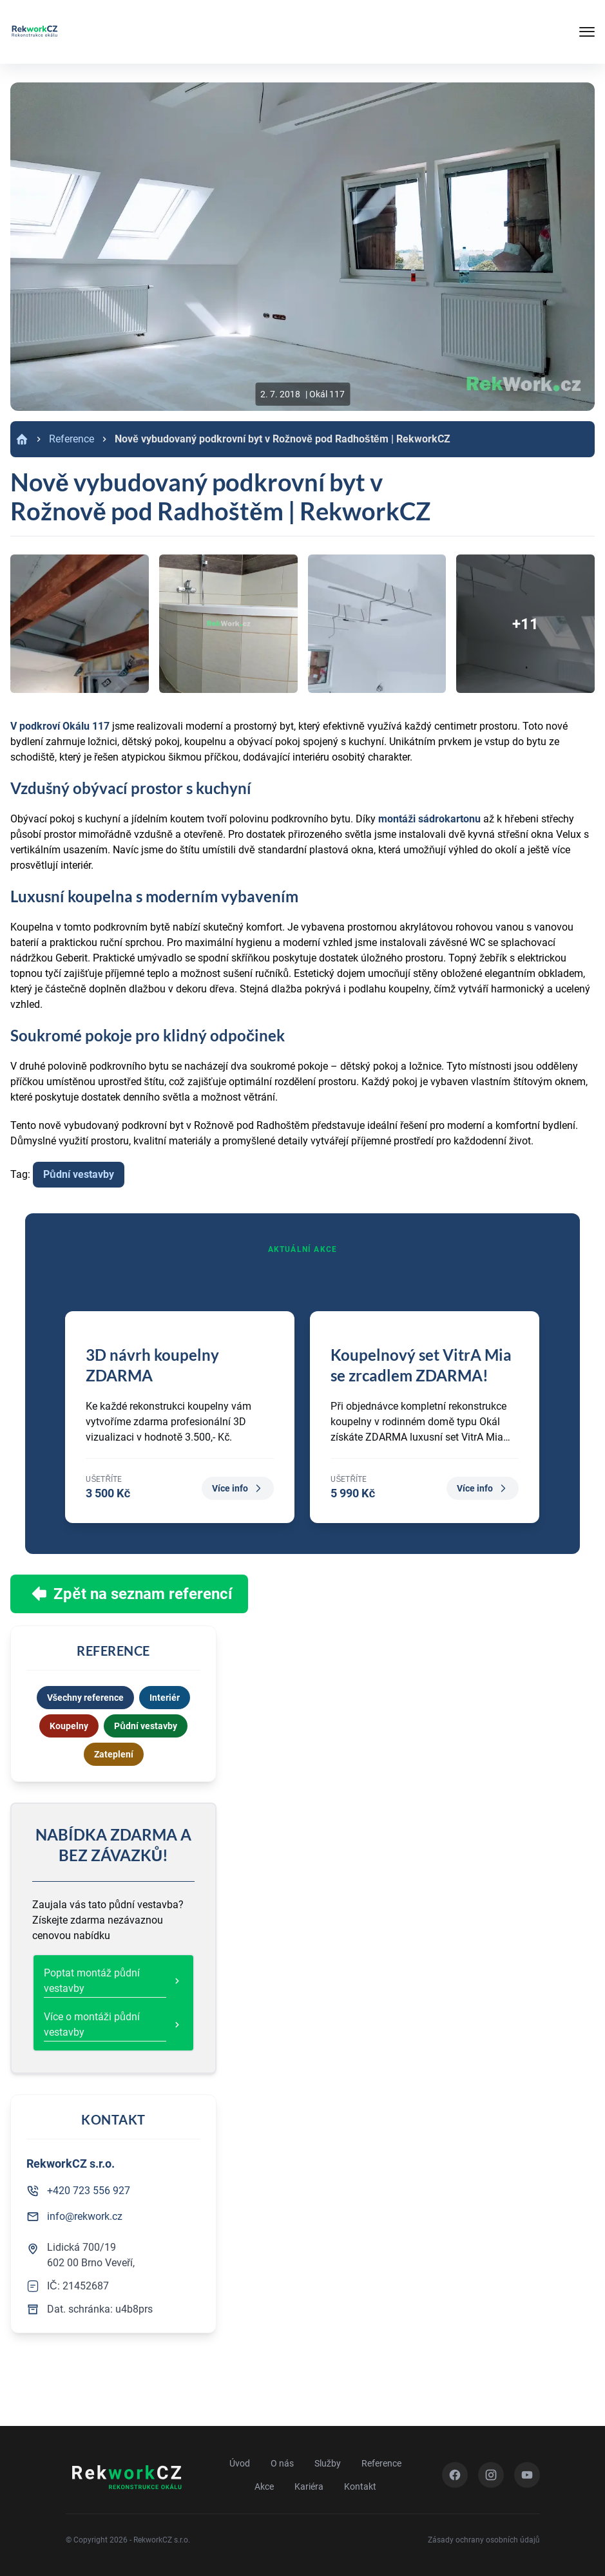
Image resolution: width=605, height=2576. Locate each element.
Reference (71, 439)
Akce (264, 2486)
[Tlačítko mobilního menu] (543, 32)
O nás (282, 2463)
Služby (327, 2463)
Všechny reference (85, 1697)
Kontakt (360, 2486)
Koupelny (69, 1726)
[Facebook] (455, 2475)
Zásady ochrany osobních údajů (484, 2539)
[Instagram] (491, 2475)
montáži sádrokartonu (429, 819)
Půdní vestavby (78, 1174)
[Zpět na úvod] (34, 32)
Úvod (239, 2463)
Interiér (164, 1697)
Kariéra (308, 2486)
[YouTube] (527, 2475)
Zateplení (113, 1754)
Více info (238, 1488)
